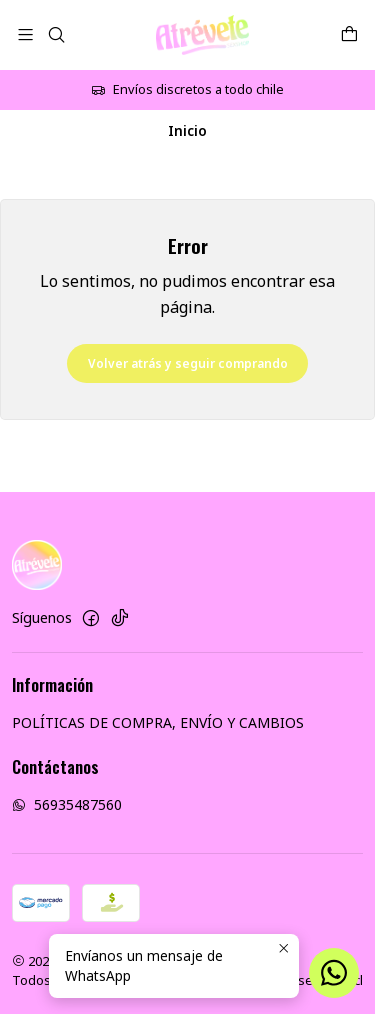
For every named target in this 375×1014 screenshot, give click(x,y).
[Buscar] (55, 34)
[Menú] (25, 34)
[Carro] (349, 34)
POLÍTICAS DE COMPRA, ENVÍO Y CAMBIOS (158, 722)
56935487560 (67, 804)
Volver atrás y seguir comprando (188, 363)
